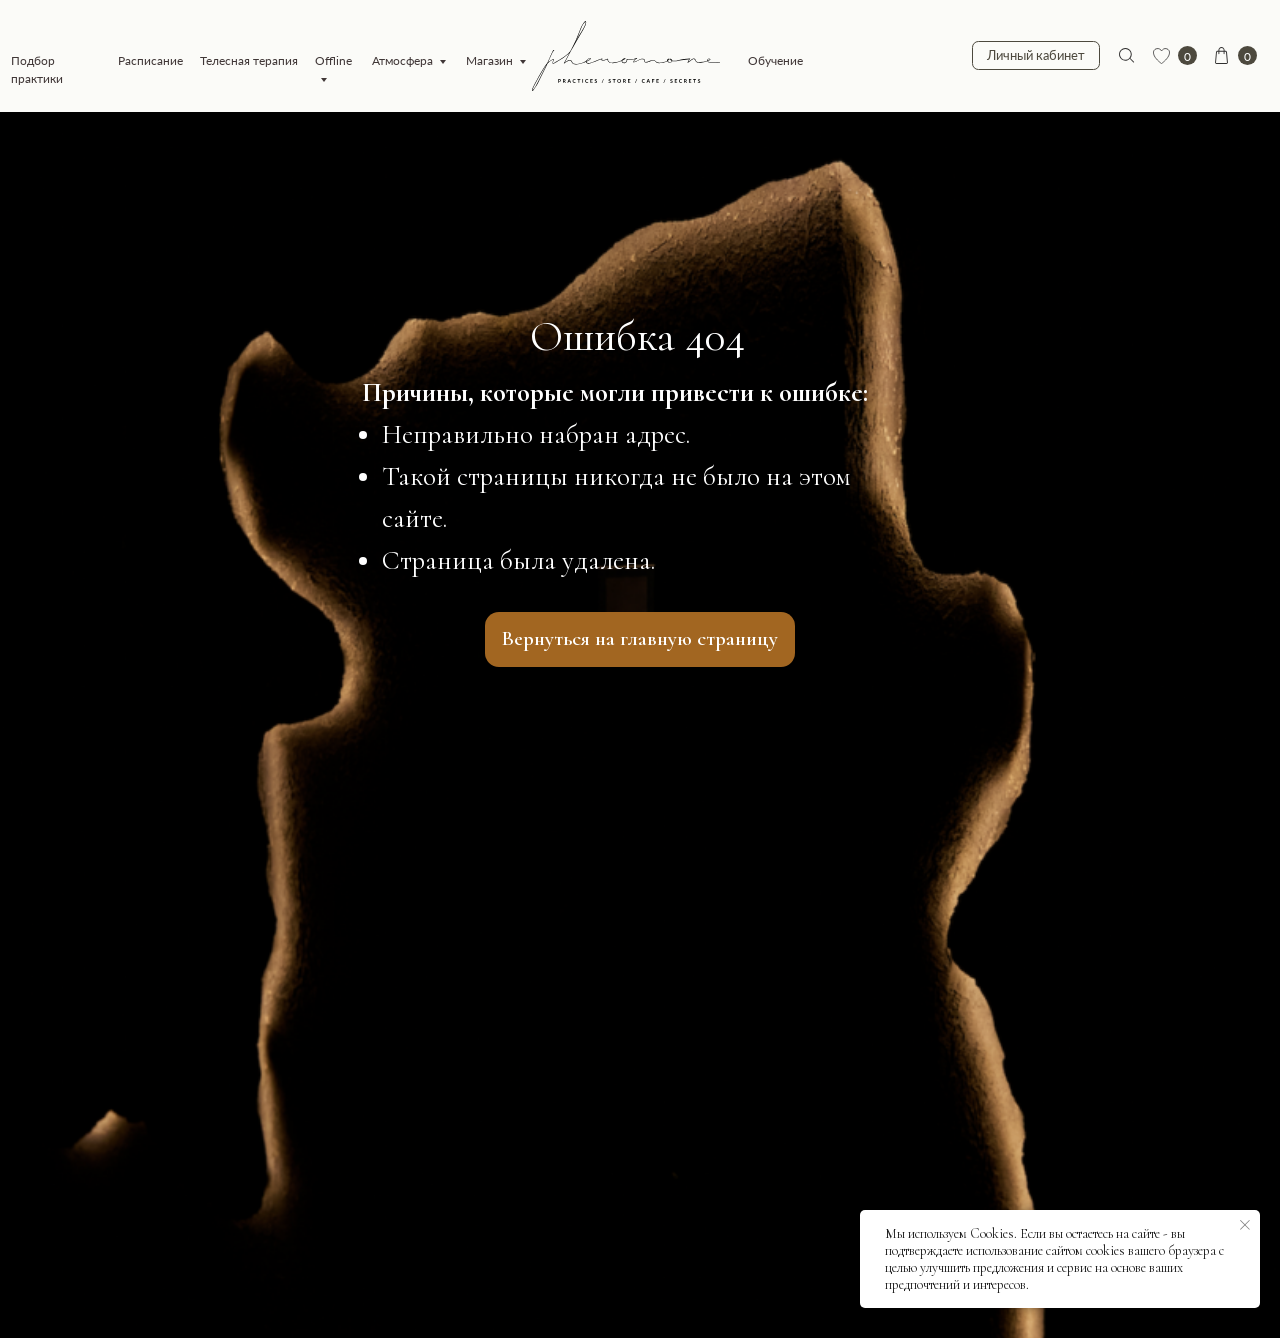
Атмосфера (402, 60)
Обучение (775, 60)
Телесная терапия (249, 60)
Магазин (489, 60)
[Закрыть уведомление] (1245, 1225)
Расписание (150, 60)
